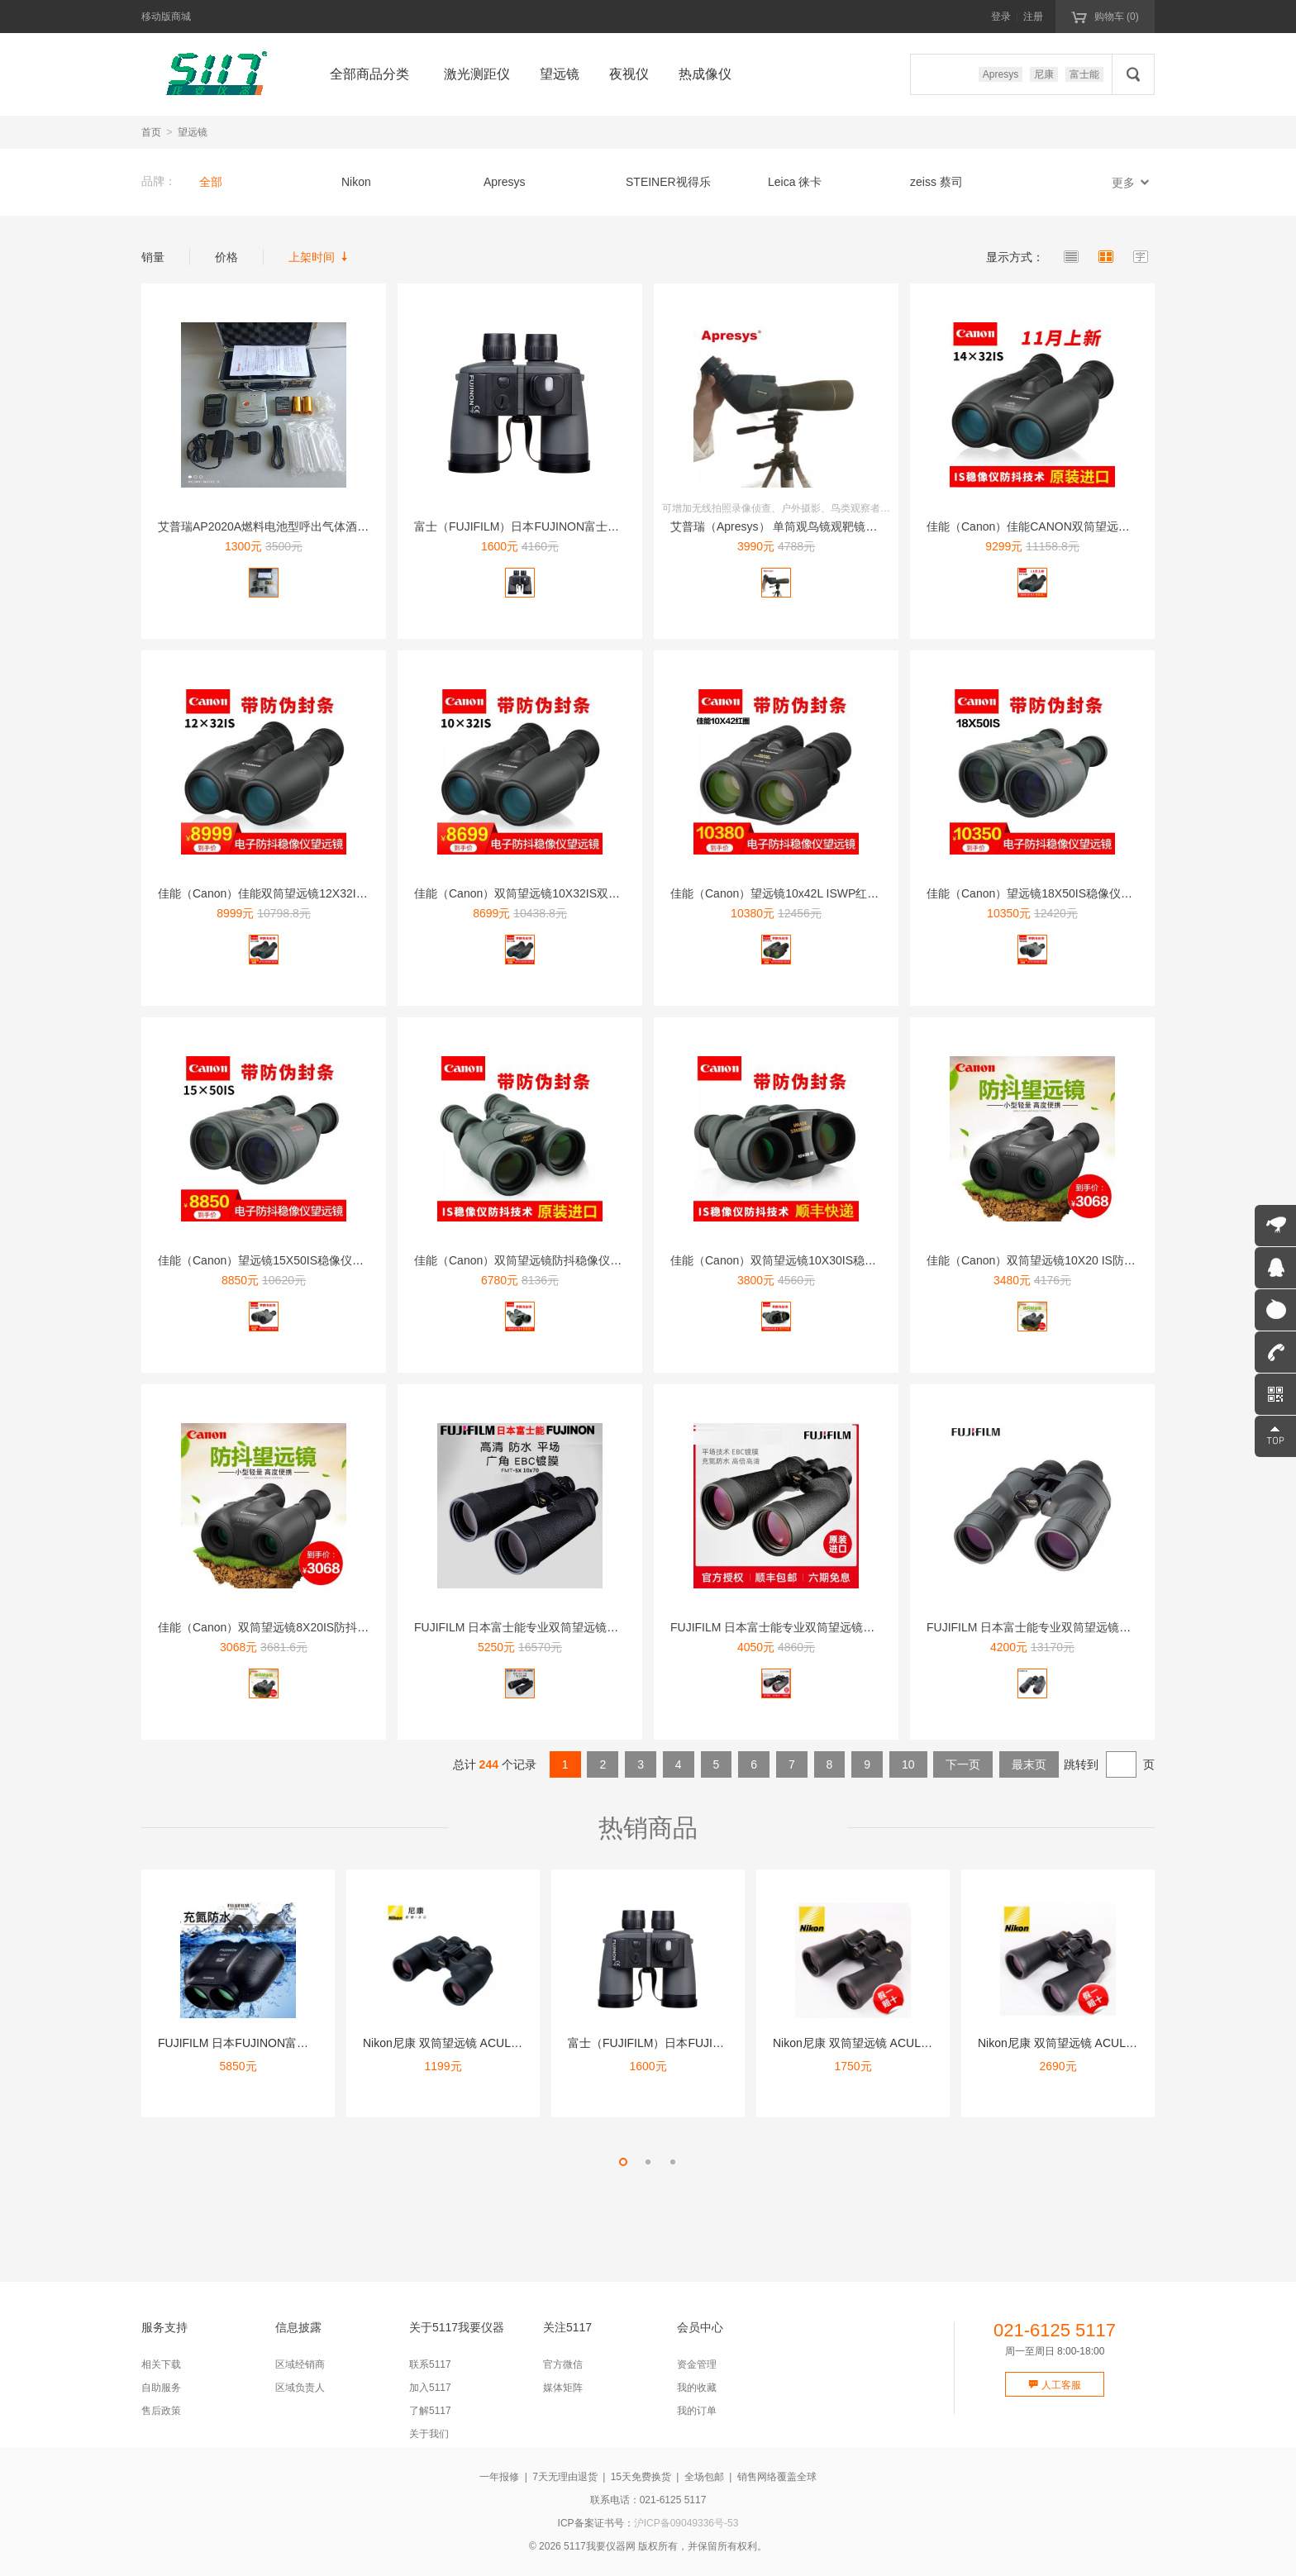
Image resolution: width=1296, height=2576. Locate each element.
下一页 (963, 1764)
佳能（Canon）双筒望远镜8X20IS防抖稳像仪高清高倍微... (309, 1627)
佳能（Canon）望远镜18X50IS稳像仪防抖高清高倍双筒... (1075, 893)
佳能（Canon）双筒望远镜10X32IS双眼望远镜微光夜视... (562, 893)
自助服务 (161, 2387)
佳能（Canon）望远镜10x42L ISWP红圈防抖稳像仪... (808, 893)
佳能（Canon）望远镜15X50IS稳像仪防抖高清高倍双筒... (306, 1260)
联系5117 (430, 2364)
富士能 (1084, 74)
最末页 (1029, 1764)
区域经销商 (300, 2364)
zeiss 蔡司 (936, 181)
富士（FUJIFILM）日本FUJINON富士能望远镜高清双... (556, 526)
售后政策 (161, 2410)
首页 (151, 132)
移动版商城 (166, 16)
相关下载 (161, 2364)
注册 (1033, 16)
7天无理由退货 (565, 2477)
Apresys (1000, 74)
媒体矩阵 (563, 2387)
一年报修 (499, 2477)
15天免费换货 (641, 2477)
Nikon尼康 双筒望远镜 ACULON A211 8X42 (475, 2043)
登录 (1001, 16)
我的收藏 (697, 2387)
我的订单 (697, 2410)
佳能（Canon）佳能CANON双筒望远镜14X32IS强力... (1067, 526)
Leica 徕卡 (795, 181)
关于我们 (429, 2434)
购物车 (1104, 15)
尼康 (1044, 74)
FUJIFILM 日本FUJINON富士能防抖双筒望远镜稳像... (296, 2043)
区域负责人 (300, 2387)
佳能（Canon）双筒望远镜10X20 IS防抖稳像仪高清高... (1071, 1260)
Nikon (356, 181)
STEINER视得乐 (668, 181)
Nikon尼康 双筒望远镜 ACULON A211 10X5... (890, 2043)
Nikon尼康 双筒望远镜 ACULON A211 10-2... (1093, 2043)
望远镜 (192, 132)
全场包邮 (704, 2477)
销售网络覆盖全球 (777, 2477)
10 (908, 1764)
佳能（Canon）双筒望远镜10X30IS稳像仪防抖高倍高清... (818, 1260)
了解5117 (430, 2410)
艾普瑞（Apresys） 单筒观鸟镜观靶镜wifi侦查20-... (801, 526)
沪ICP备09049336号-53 (686, 2523)
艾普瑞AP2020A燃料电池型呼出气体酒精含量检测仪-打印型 (311, 526)
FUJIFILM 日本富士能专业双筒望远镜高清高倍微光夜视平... (567, 1627)
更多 (1133, 182)
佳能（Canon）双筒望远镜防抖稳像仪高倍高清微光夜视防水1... (578, 1260)
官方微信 (563, 2364)
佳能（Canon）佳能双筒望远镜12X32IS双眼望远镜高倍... (306, 893)
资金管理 (697, 2364)
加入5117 (430, 2387)
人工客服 (1054, 2385)
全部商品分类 (369, 74)
